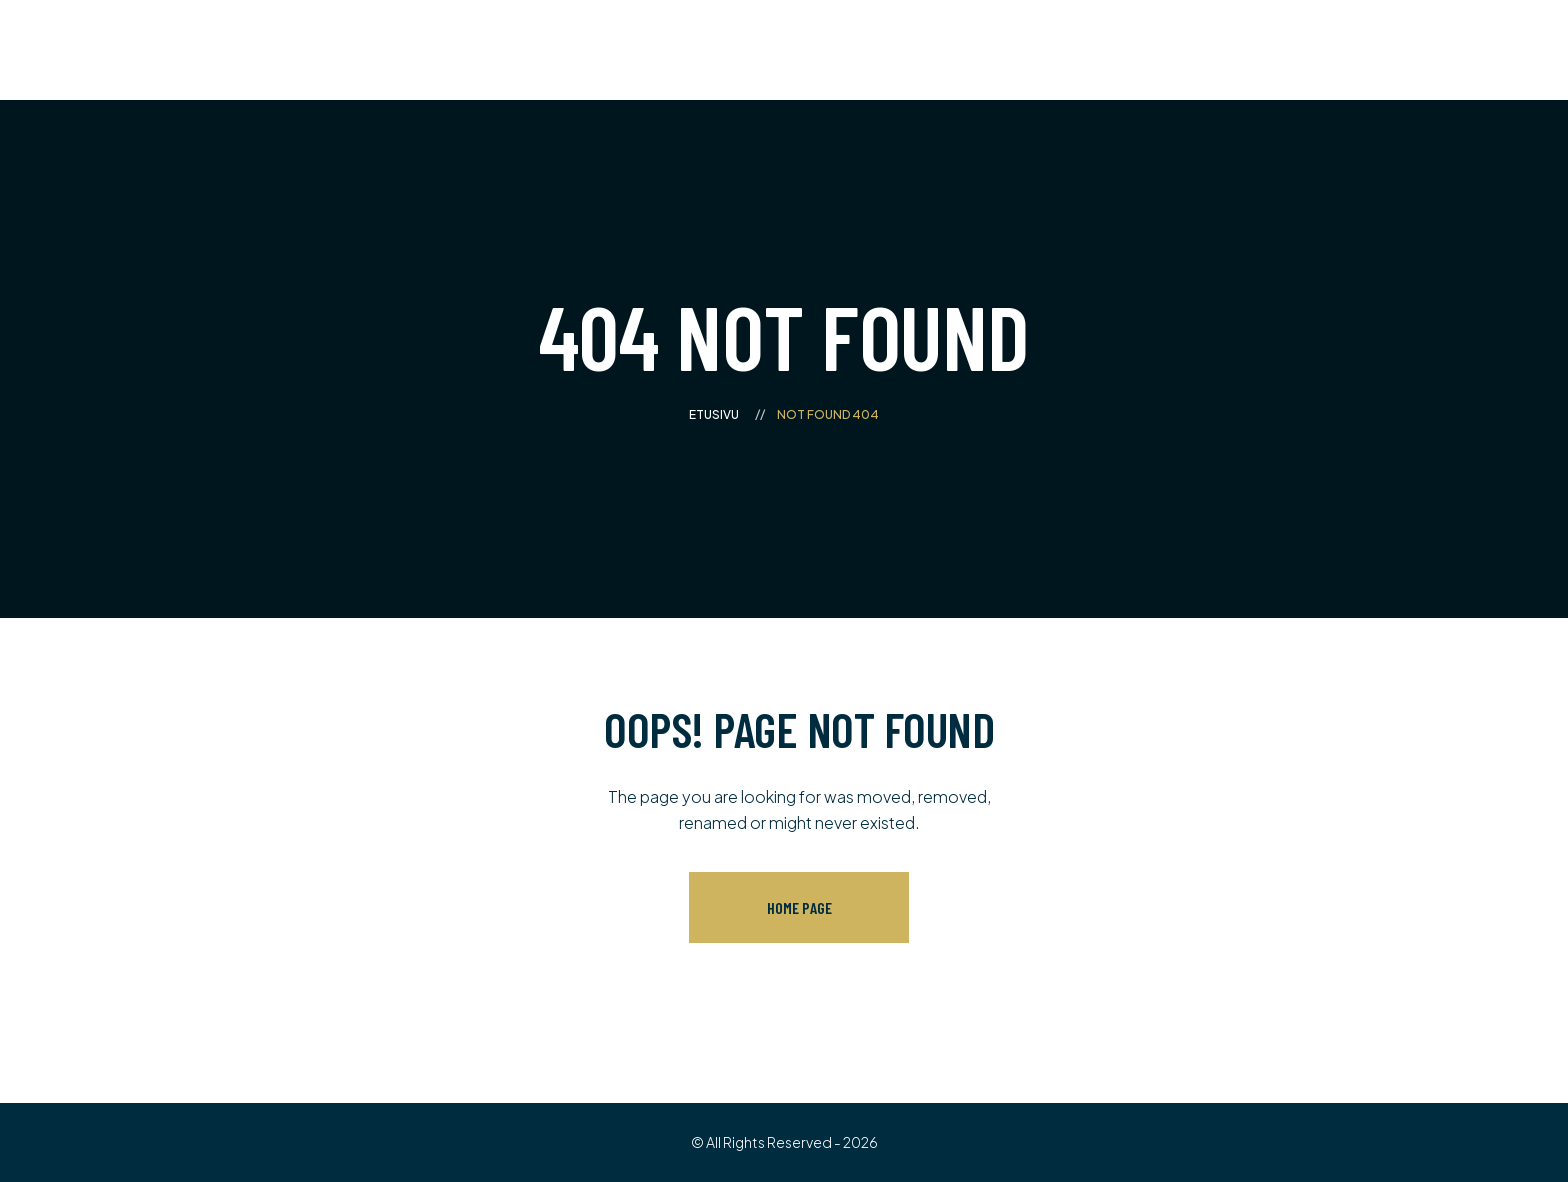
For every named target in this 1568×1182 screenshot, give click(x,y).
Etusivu (714, 414)
